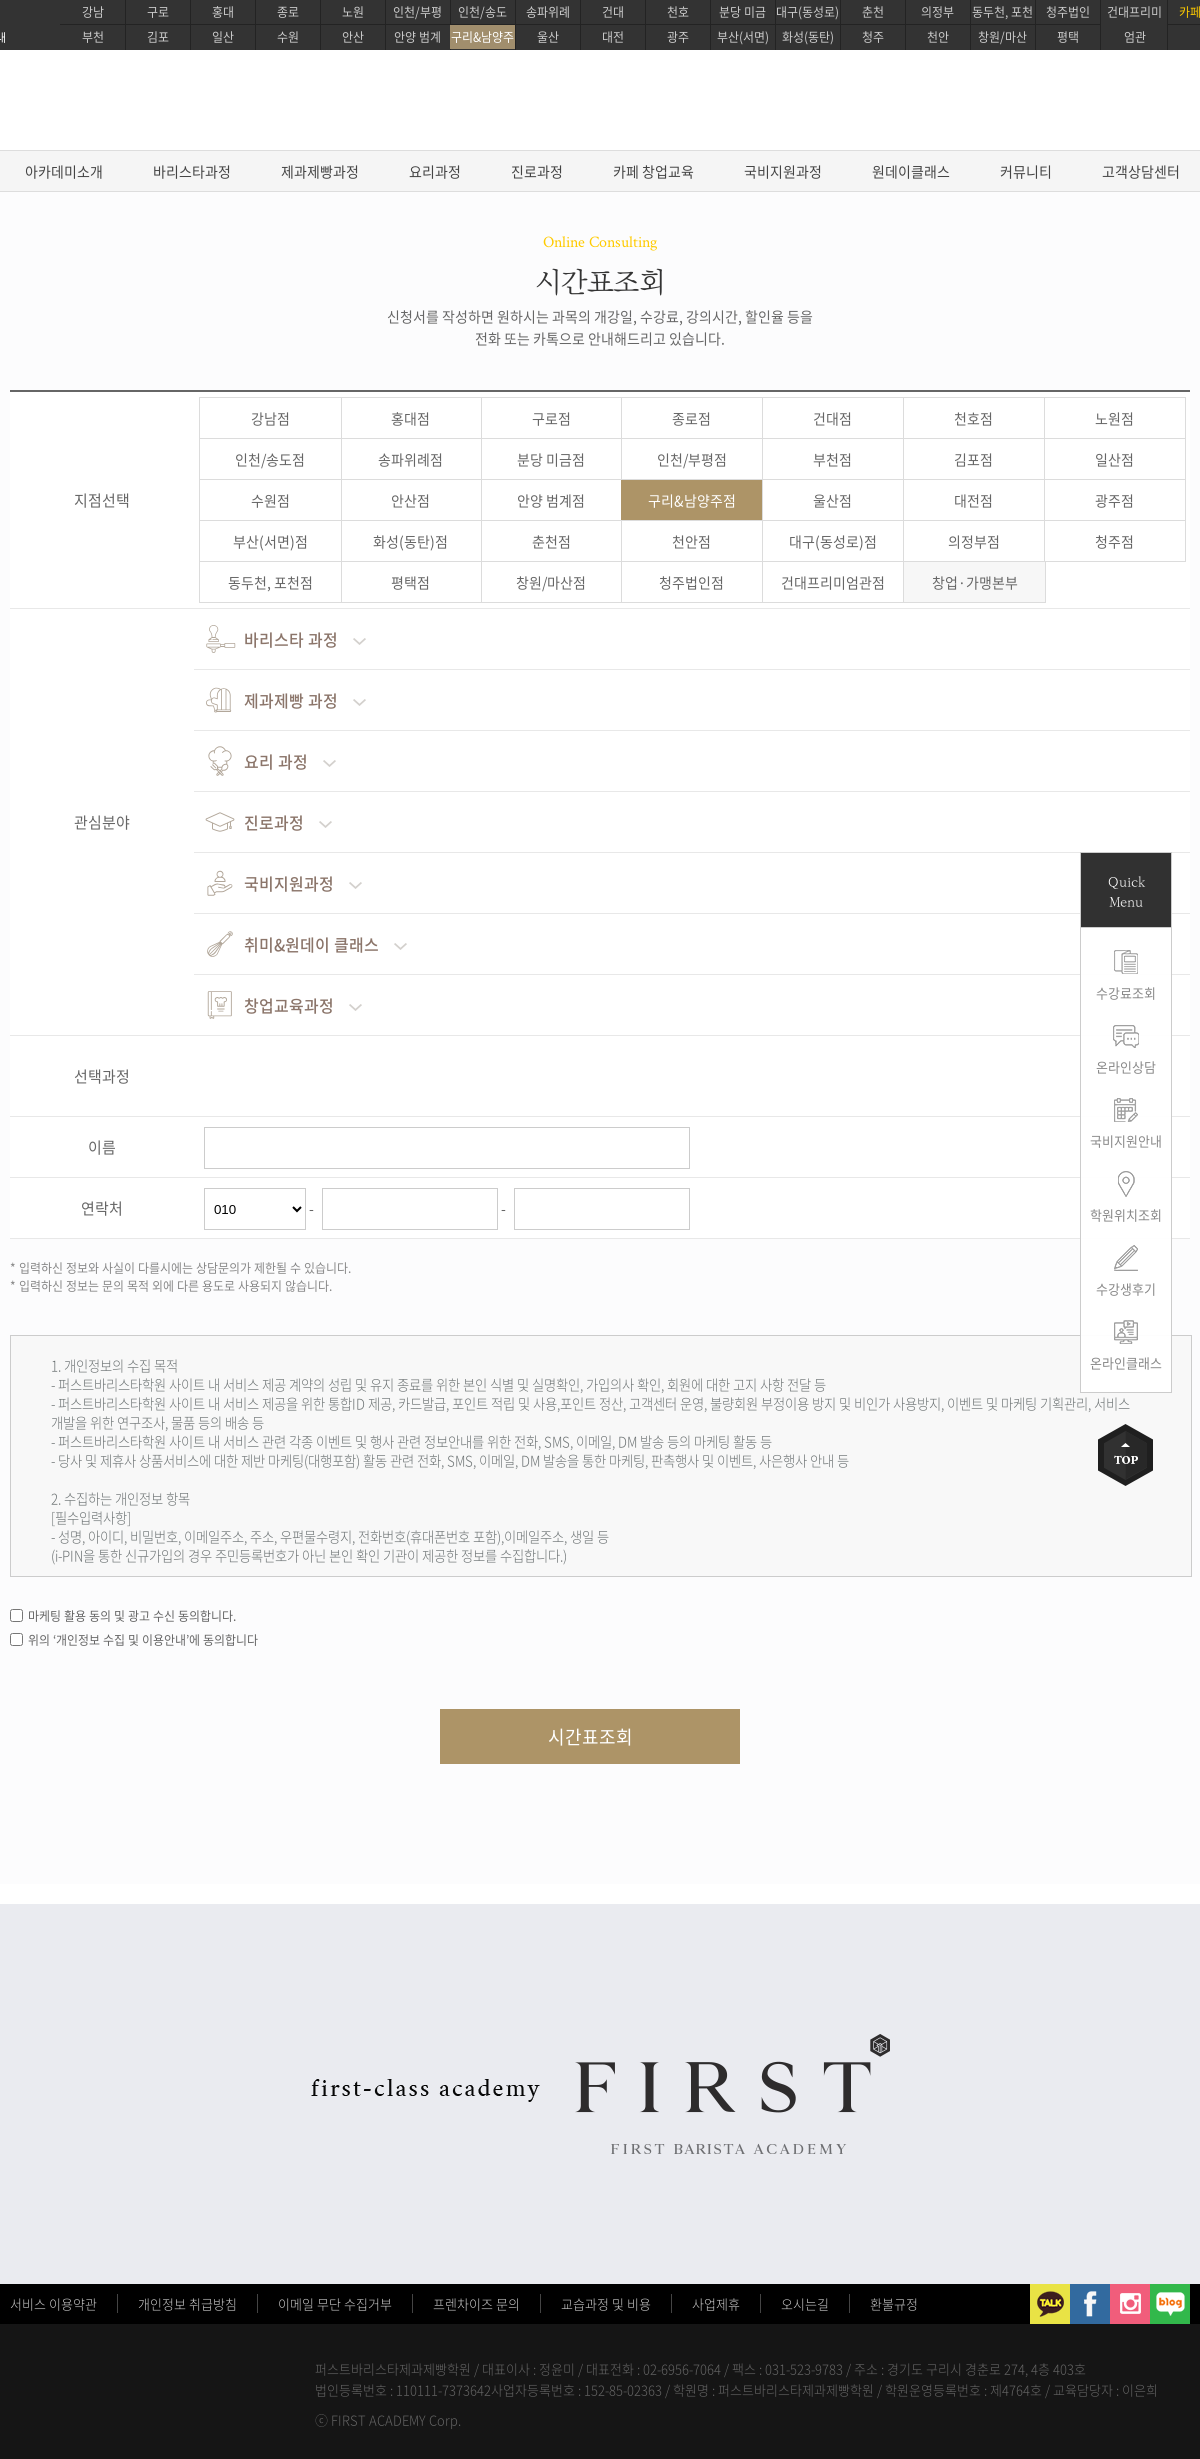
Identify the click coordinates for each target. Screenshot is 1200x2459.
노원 (353, 12)
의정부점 (974, 541)
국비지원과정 (783, 171)
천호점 (973, 418)
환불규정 (894, 2303)
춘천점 (551, 541)
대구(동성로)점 (833, 541)
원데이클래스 (911, 171)
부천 (93, 37)
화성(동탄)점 (410, 541)
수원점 (270, 500)
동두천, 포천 (1002, 12)
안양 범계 (417, 37)
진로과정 (537, 171)
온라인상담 (1126, 1066)
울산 (548, 37)
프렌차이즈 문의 (476, 2303)
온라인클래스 (1126, 1362)
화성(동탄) (808, 37)
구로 (158, 12)
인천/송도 (482, 12)
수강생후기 (1126, 1288)
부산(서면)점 (270, 541)
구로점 (551, 418)
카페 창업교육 (653, 171)
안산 (353, 37)
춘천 (873, 12)
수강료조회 (1126, 992)
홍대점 (410, 418)
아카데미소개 (64, 171)
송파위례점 (410, 459)
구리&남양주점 (692, 500)
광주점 (1114, 500)
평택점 (410, 582)
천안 (938, 37)
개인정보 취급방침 (187, 2303)
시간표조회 (590, 1736)
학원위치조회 (1126, 1214)
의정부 (937, 12)
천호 (678, 12)
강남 (93, 12)
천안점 (691, 541)
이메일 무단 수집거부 (335, 2303)
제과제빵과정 (320, 171)
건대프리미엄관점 (833, 582)
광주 (678, 37)
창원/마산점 (551, 582)
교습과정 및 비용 (606, 2303)
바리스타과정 (192, 171)
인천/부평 (417, 12)
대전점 (973, 500)
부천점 (832, 459)
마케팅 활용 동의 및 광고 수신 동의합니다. (132, 1616)
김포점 (973, 459)
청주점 (1114, 541)
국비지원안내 (1126, 1140)
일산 (223, 37)
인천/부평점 (692, 459)
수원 (288, 37)
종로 (288, 12)
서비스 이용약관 (53, 2303)
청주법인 (1068, 12)
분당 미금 (742, 12)
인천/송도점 (270, 459)
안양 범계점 (551, 500)
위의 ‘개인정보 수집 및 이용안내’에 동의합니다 (143, 1640)
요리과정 (435, 171)
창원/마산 (1002, 37)
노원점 (1114, 418)
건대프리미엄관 (1134, 24)
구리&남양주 (482, 37)
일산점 (1114, 459)
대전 (613, 37)
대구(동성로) (807, 12)
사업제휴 (716, 2303)
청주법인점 (691, 582)
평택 (1068, 37)
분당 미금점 (551, 459)
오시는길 (805, 2303)
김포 (158, 37)
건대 (613, 12)
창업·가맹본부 (975, 582)
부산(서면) (743, 37)
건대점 (832, 418)
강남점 (270, 418)
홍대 (223, 12)
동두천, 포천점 (270, 582)
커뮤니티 (1026, 171)
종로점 (691, 418)
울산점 (832, 500)
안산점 (410, 500)
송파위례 (548, 12)
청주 (873, 37)
